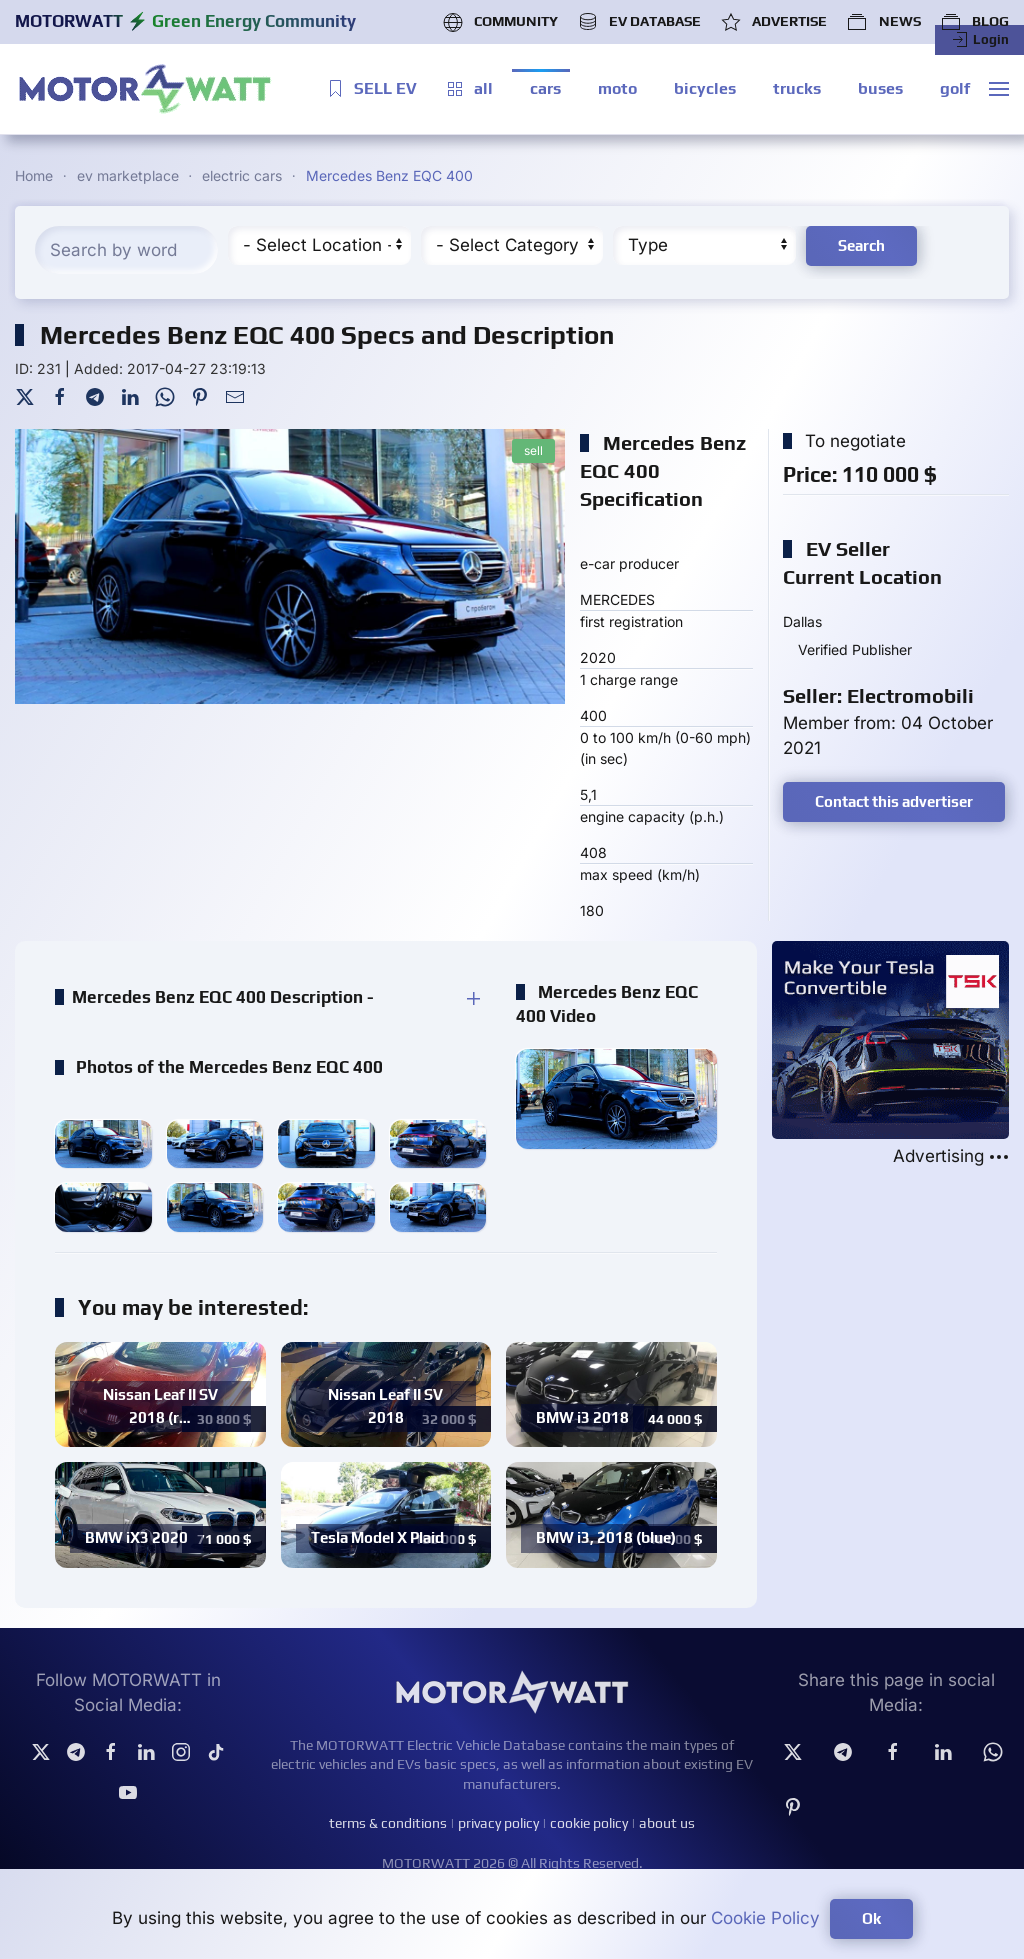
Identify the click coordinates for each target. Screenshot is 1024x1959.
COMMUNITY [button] (500, 22)
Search (861, 245)
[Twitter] (25, 396)
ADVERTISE (774, 22)
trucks (797, 88)
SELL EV (371, 89)
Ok (871, 1918)
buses (880, 88)
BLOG (975, 22)
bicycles (705, 88)
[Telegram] (95, 396)
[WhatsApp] (165, 396)
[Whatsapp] (993, 1751)
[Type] (704, 245)
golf (955, 88)
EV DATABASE (639, 22)
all (469, 89)
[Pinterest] (200, 396)
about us (667, 1823)
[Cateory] (512, 245)
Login (979, 40)
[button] (999, 89)
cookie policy (589, 1823)
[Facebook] (60, 396)
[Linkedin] (943, 1751)
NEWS (883, 22)
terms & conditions (388, 1823)
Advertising (951, 1156)
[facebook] (893, 1751)
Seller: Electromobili (878, 695)
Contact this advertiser (894, 801)
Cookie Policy (765, 1918)
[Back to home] (145, 89)
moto (617, 88)
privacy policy (498, 1823)
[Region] (319, 245)
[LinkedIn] (130, 396)
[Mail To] (235, 396)
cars (545, 88)
